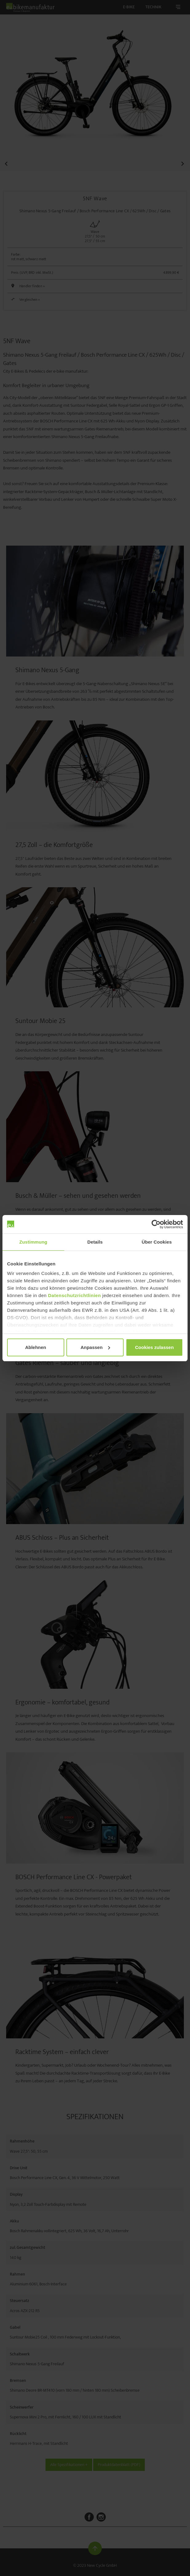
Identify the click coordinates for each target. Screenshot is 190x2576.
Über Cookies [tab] (157, 1242)
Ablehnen (35, 1347)
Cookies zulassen (154, 1347)
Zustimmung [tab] (33, 1242)
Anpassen (95, 1347)
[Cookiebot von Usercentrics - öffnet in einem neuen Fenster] (156, 1224)
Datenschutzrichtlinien (74, 1295)
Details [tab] (95, 1242)
